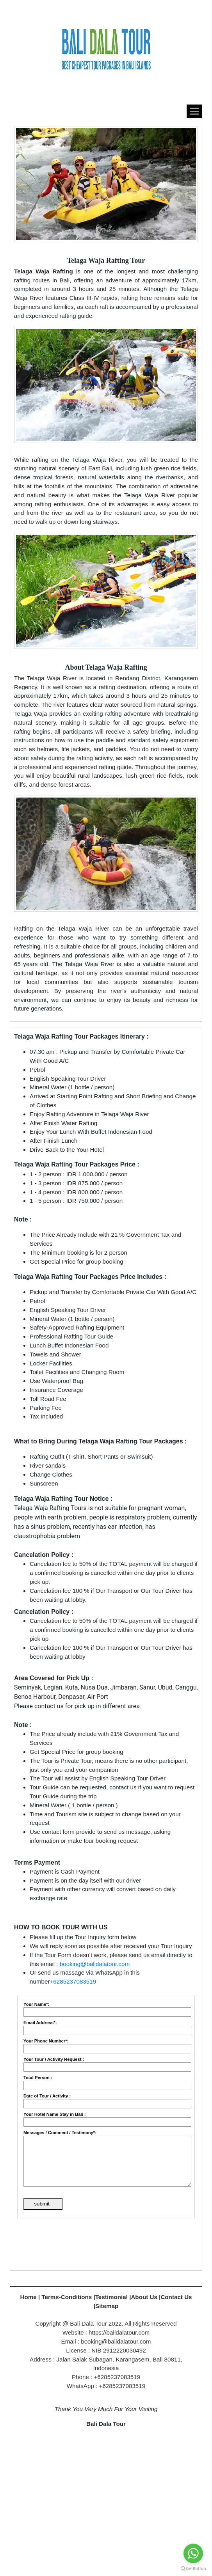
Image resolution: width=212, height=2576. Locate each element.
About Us (144, 2297)
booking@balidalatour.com (95, 1964)
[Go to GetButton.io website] (193, 2568)
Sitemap (106, 2306)
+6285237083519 (73, 1981)
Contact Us (176, 2297)
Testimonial (111, 2297)
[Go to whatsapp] (193, 2553)
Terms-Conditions (67, 2297)
